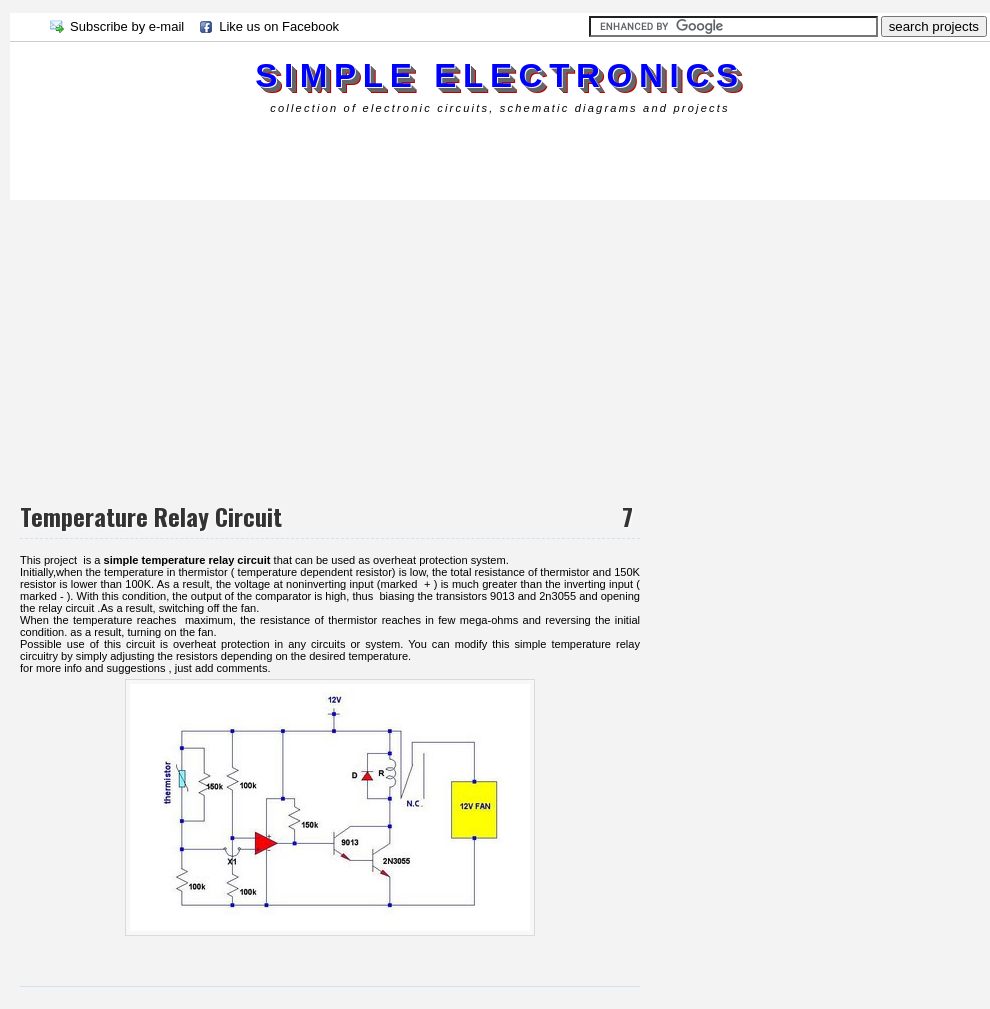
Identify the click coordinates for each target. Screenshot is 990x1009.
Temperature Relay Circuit (151, 516)
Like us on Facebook (279, 26)
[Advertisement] (374, 154)
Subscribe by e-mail (127, 26)
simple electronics (499, 75)
